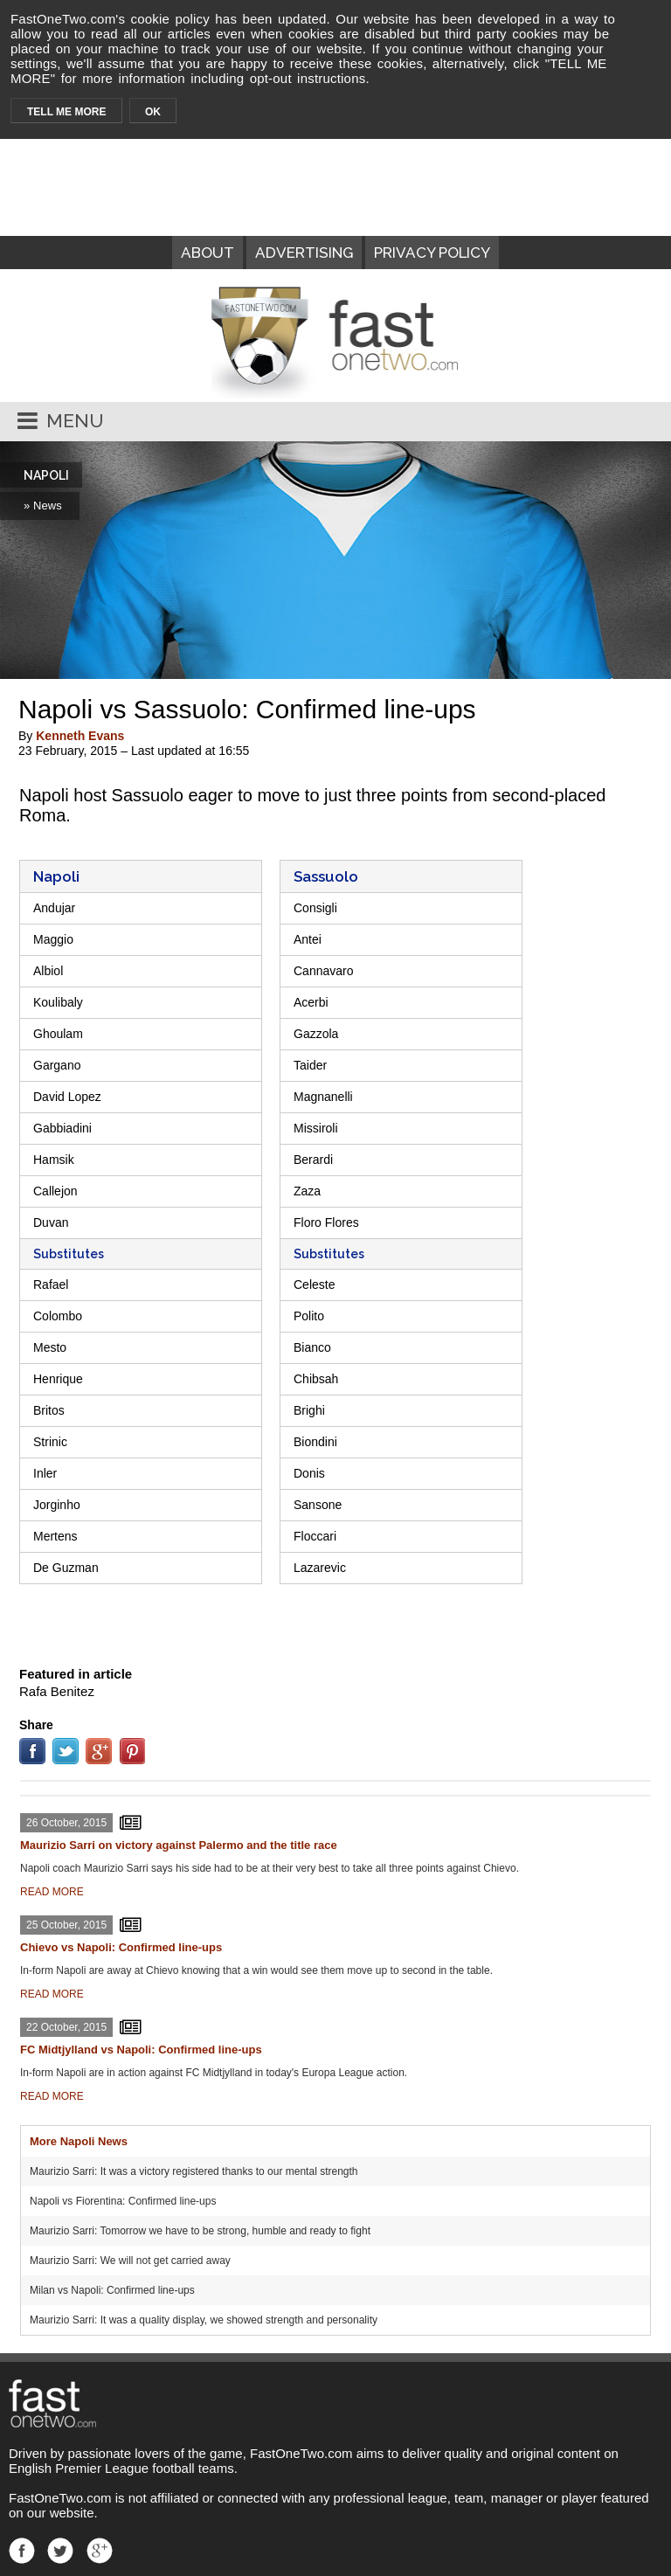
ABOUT (207, 252)
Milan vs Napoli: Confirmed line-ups (112, 2290)
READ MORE (52, 1892)
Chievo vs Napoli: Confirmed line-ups (121, 1947)
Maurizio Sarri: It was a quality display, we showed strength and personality (203, 2320)
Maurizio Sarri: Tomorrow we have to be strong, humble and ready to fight (200, 2231)
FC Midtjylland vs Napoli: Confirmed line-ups (141, 2049)
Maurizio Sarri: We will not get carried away (130, 2260)
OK (153, 112)
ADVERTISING (304, 252)
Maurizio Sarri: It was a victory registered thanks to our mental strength (194, 2171)
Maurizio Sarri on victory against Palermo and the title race (178, 1845)
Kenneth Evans (80, 736)
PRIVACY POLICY (432, 252)
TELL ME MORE (66, 112)
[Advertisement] (335, 1623)
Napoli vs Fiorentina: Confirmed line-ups (123, 2201)
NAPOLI (46, 475)
